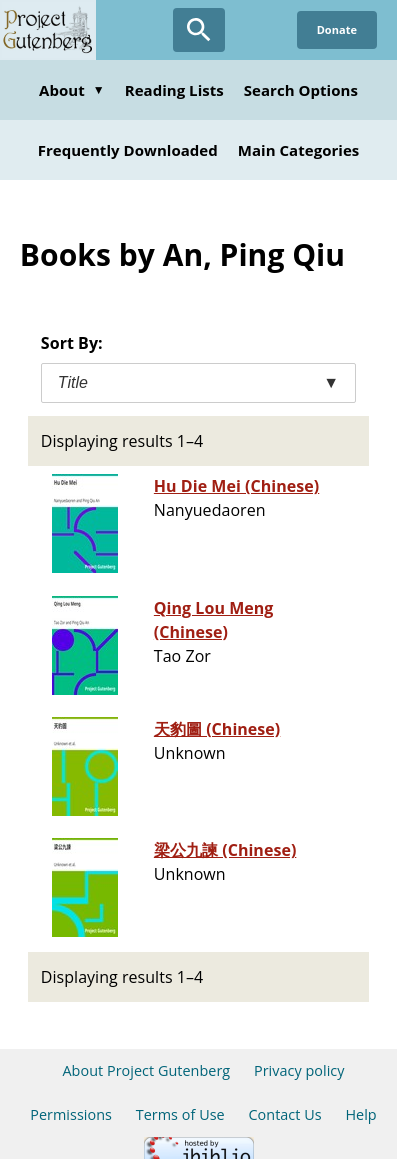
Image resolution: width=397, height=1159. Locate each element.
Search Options (301, 90)
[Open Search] (199, 30)
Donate (337, 29)
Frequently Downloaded (128, 150)
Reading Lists (174, 90)
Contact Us (284, 1114)
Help (360, 1114)
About (72, 90)
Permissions (71, 1114)
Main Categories (299, 150)
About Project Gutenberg (146, 1070)
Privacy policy (299, 1070)
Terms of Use (180, 1114)
